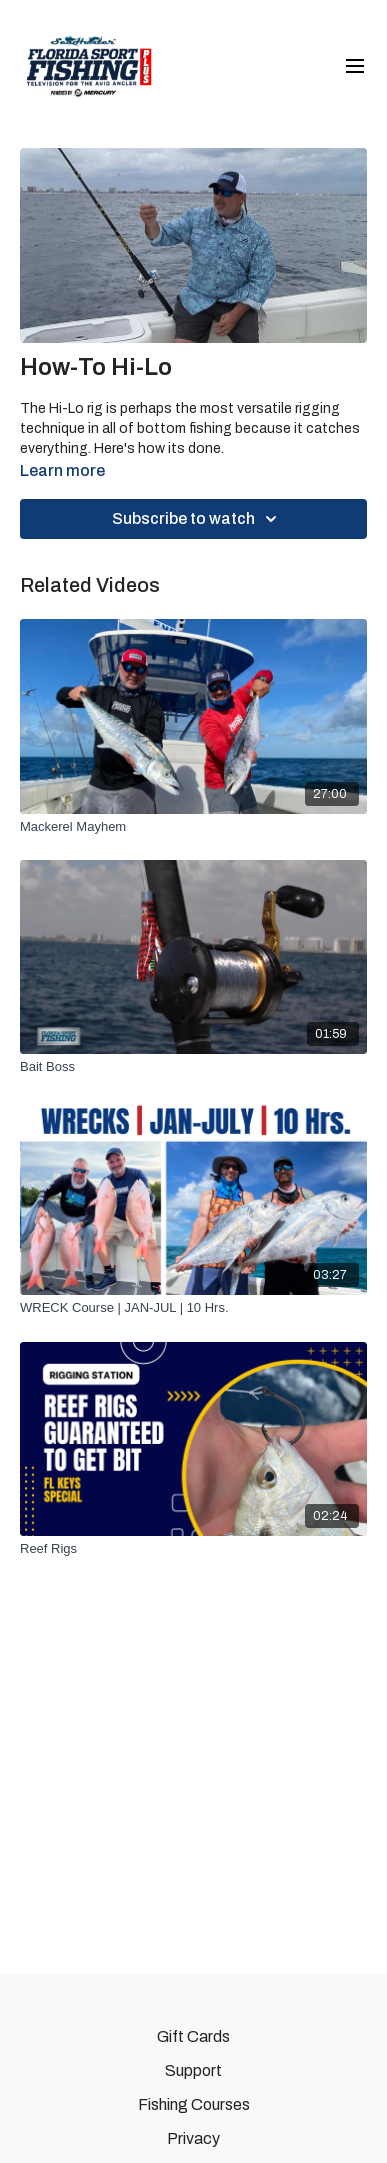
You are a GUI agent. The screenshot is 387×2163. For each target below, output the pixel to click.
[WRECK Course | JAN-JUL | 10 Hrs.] (193, 1308)
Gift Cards (193, 2036)
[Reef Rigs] (193, 1549)
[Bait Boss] (193, 1067)
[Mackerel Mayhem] (193, 827)
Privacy (193, 2138)
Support (193, 2070)
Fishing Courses (194, 2104)
